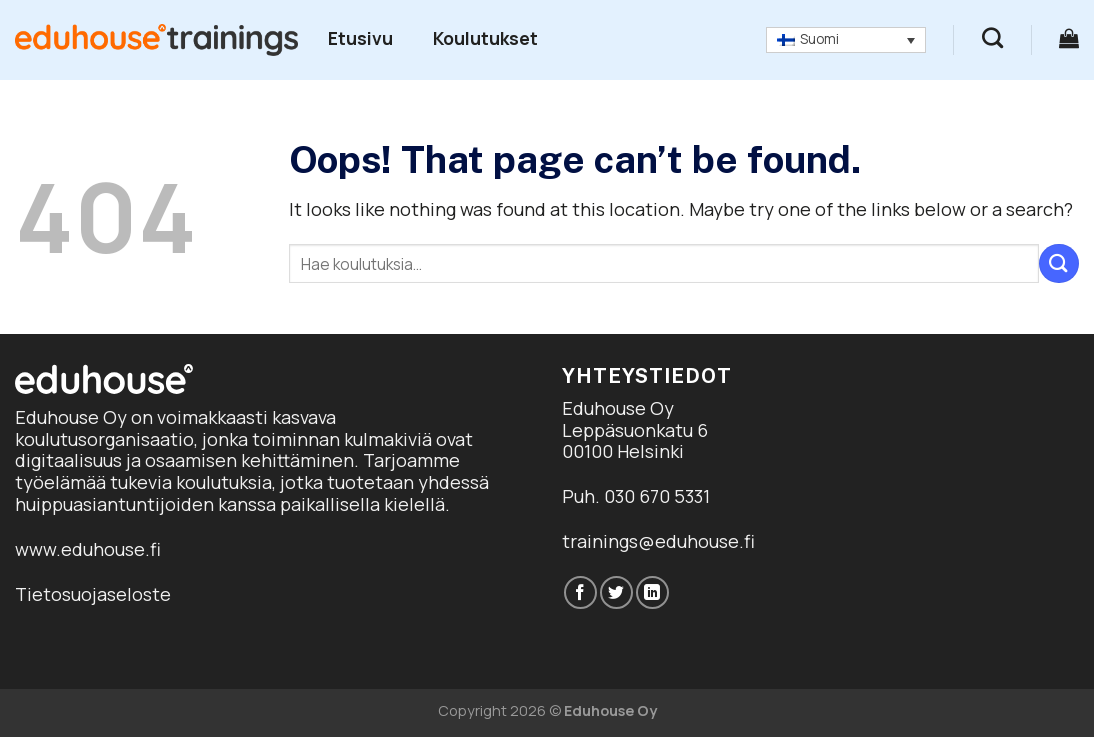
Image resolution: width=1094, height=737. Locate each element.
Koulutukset (485, 38)
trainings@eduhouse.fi (658, 541)
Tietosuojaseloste (93, 594)
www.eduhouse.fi (88, 549)
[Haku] (992, 37)
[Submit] (1059, 263)
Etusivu (360, 38)
